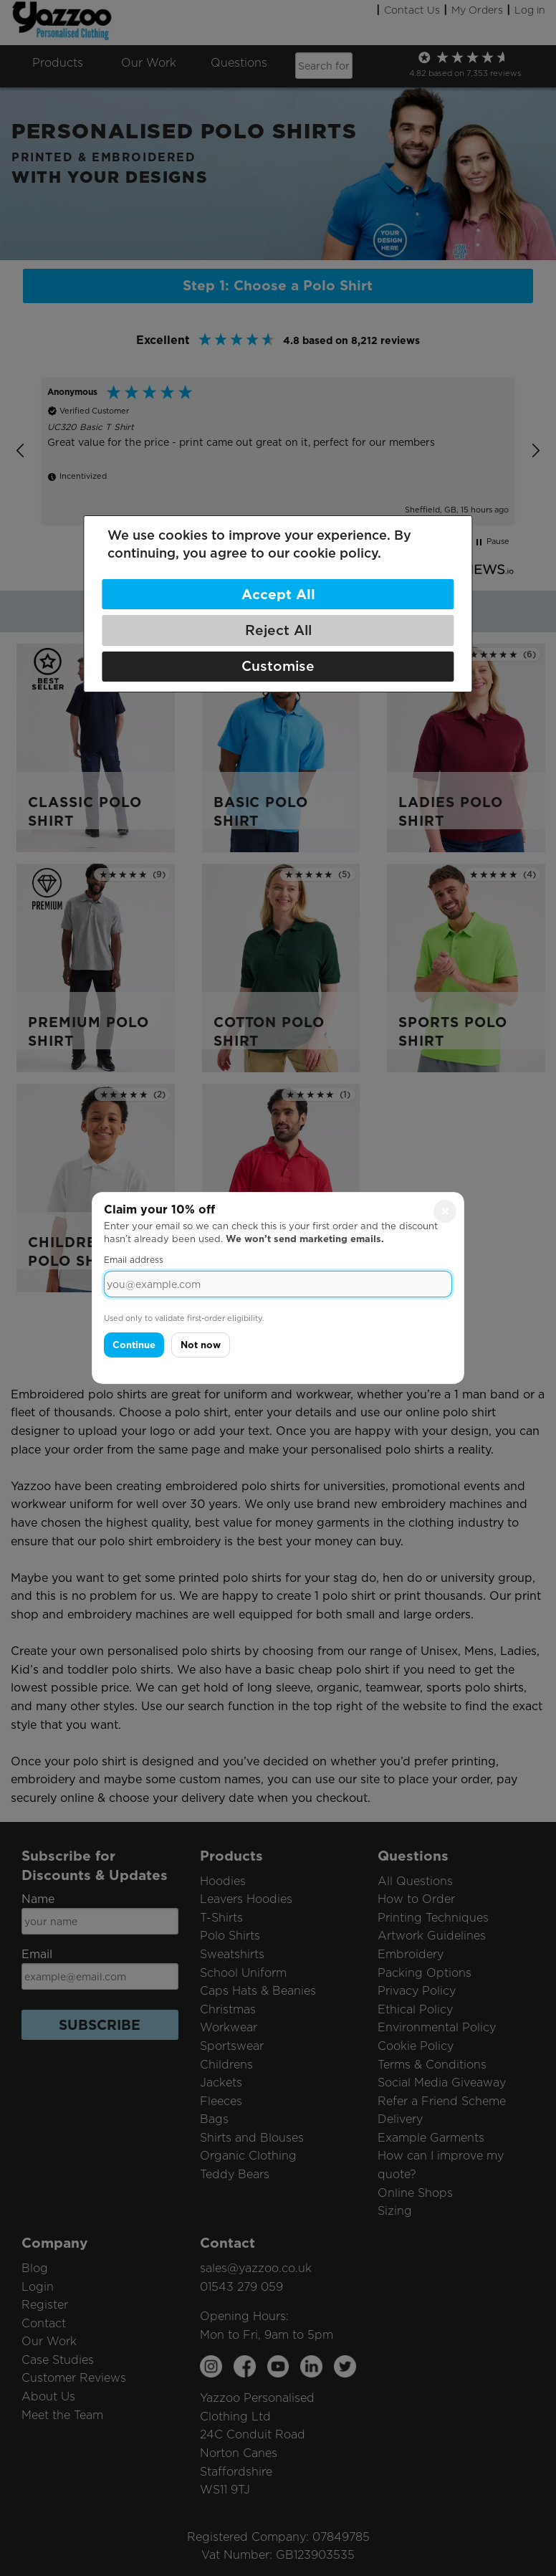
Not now (201, 1345)
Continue (133, 1345)
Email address (133, 1259)
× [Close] (445, 1211)
